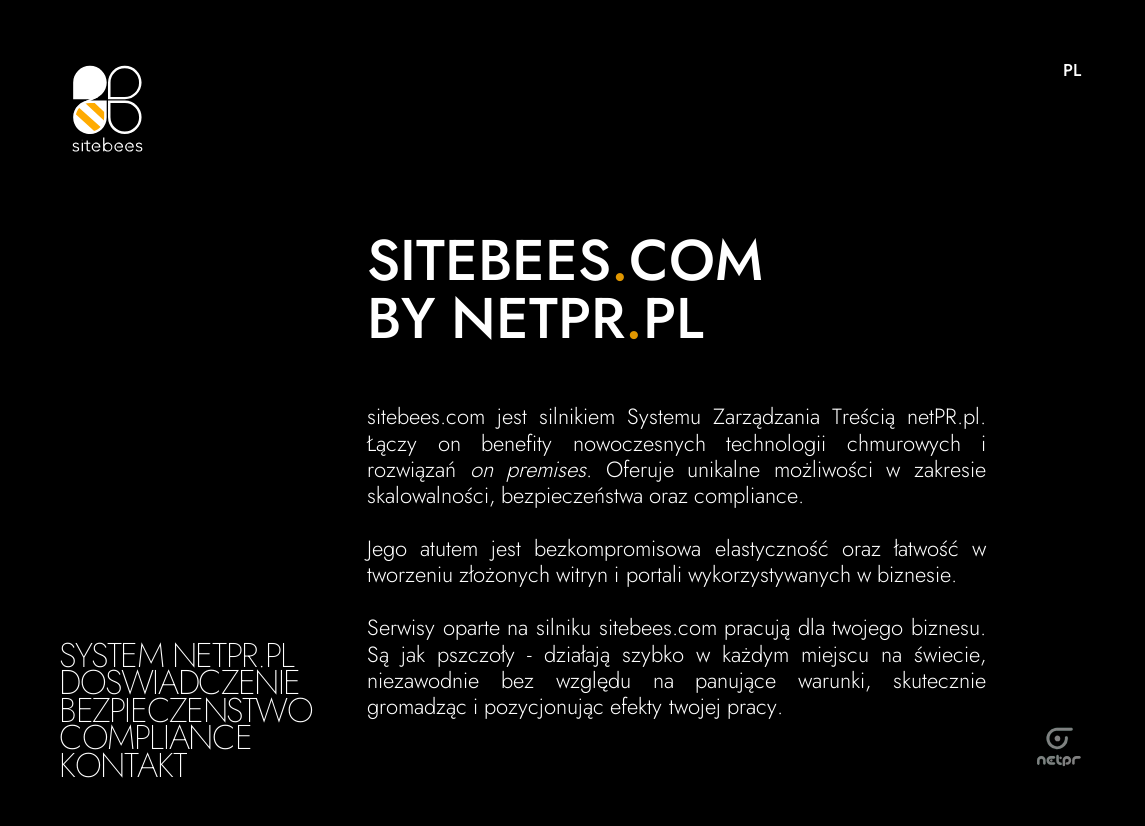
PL (1072, 70)
